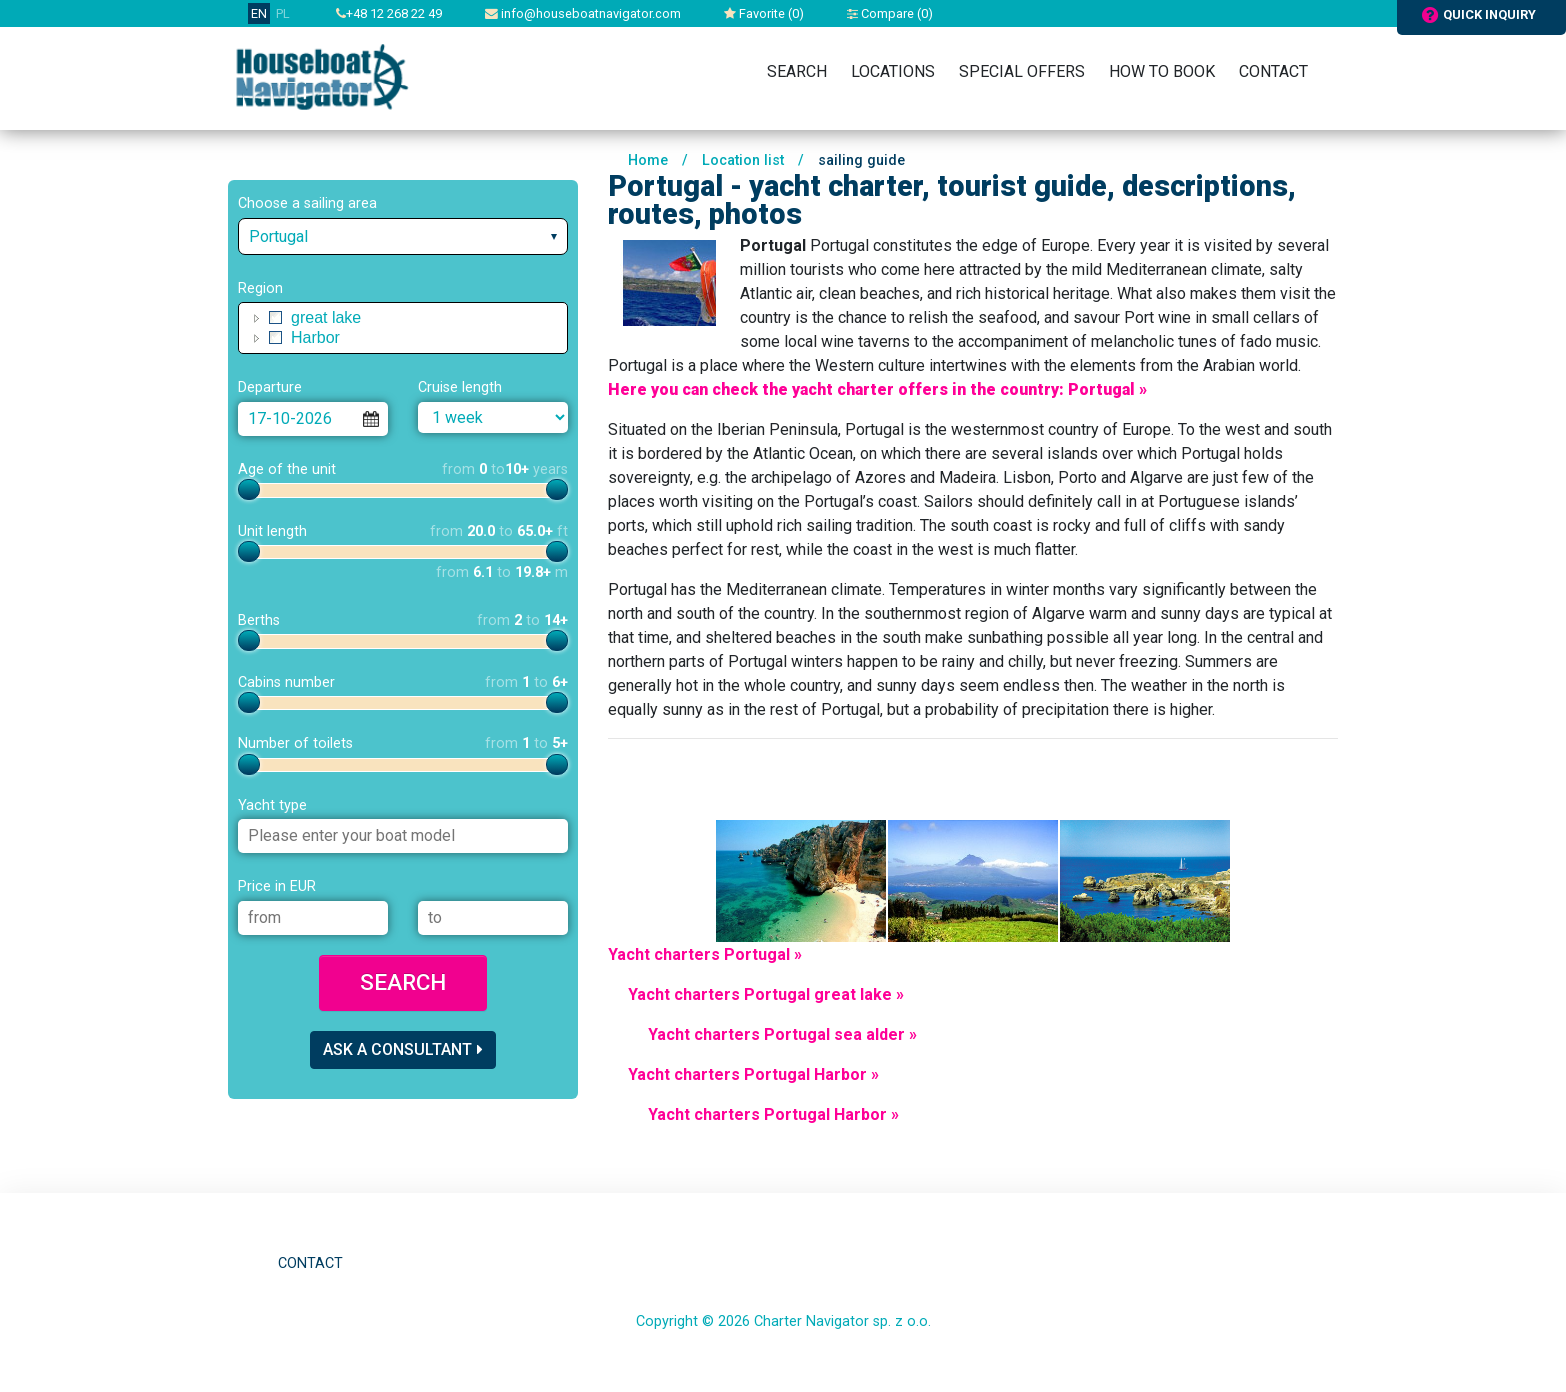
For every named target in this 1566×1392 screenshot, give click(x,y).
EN (259, 13)
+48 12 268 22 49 (389, 13)
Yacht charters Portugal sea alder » (782, 1034)
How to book (1162, 71)
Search (797, 71)
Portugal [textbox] (278, 236)
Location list (743, 160)
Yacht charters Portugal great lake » (766, 994)
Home (648, 160)
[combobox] (403, 236)
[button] (257, 318)
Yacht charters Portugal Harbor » (753, 1074)
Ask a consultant (403, 1049)
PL (283, 13)
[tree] (403, 328)
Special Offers (1022, 71)
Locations (893, 71)
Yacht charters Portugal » (705, 954)
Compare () (890, 13)
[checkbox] (276, 318)
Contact (1273, 71)
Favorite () (764, 13)
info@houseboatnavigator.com (583, 13)
